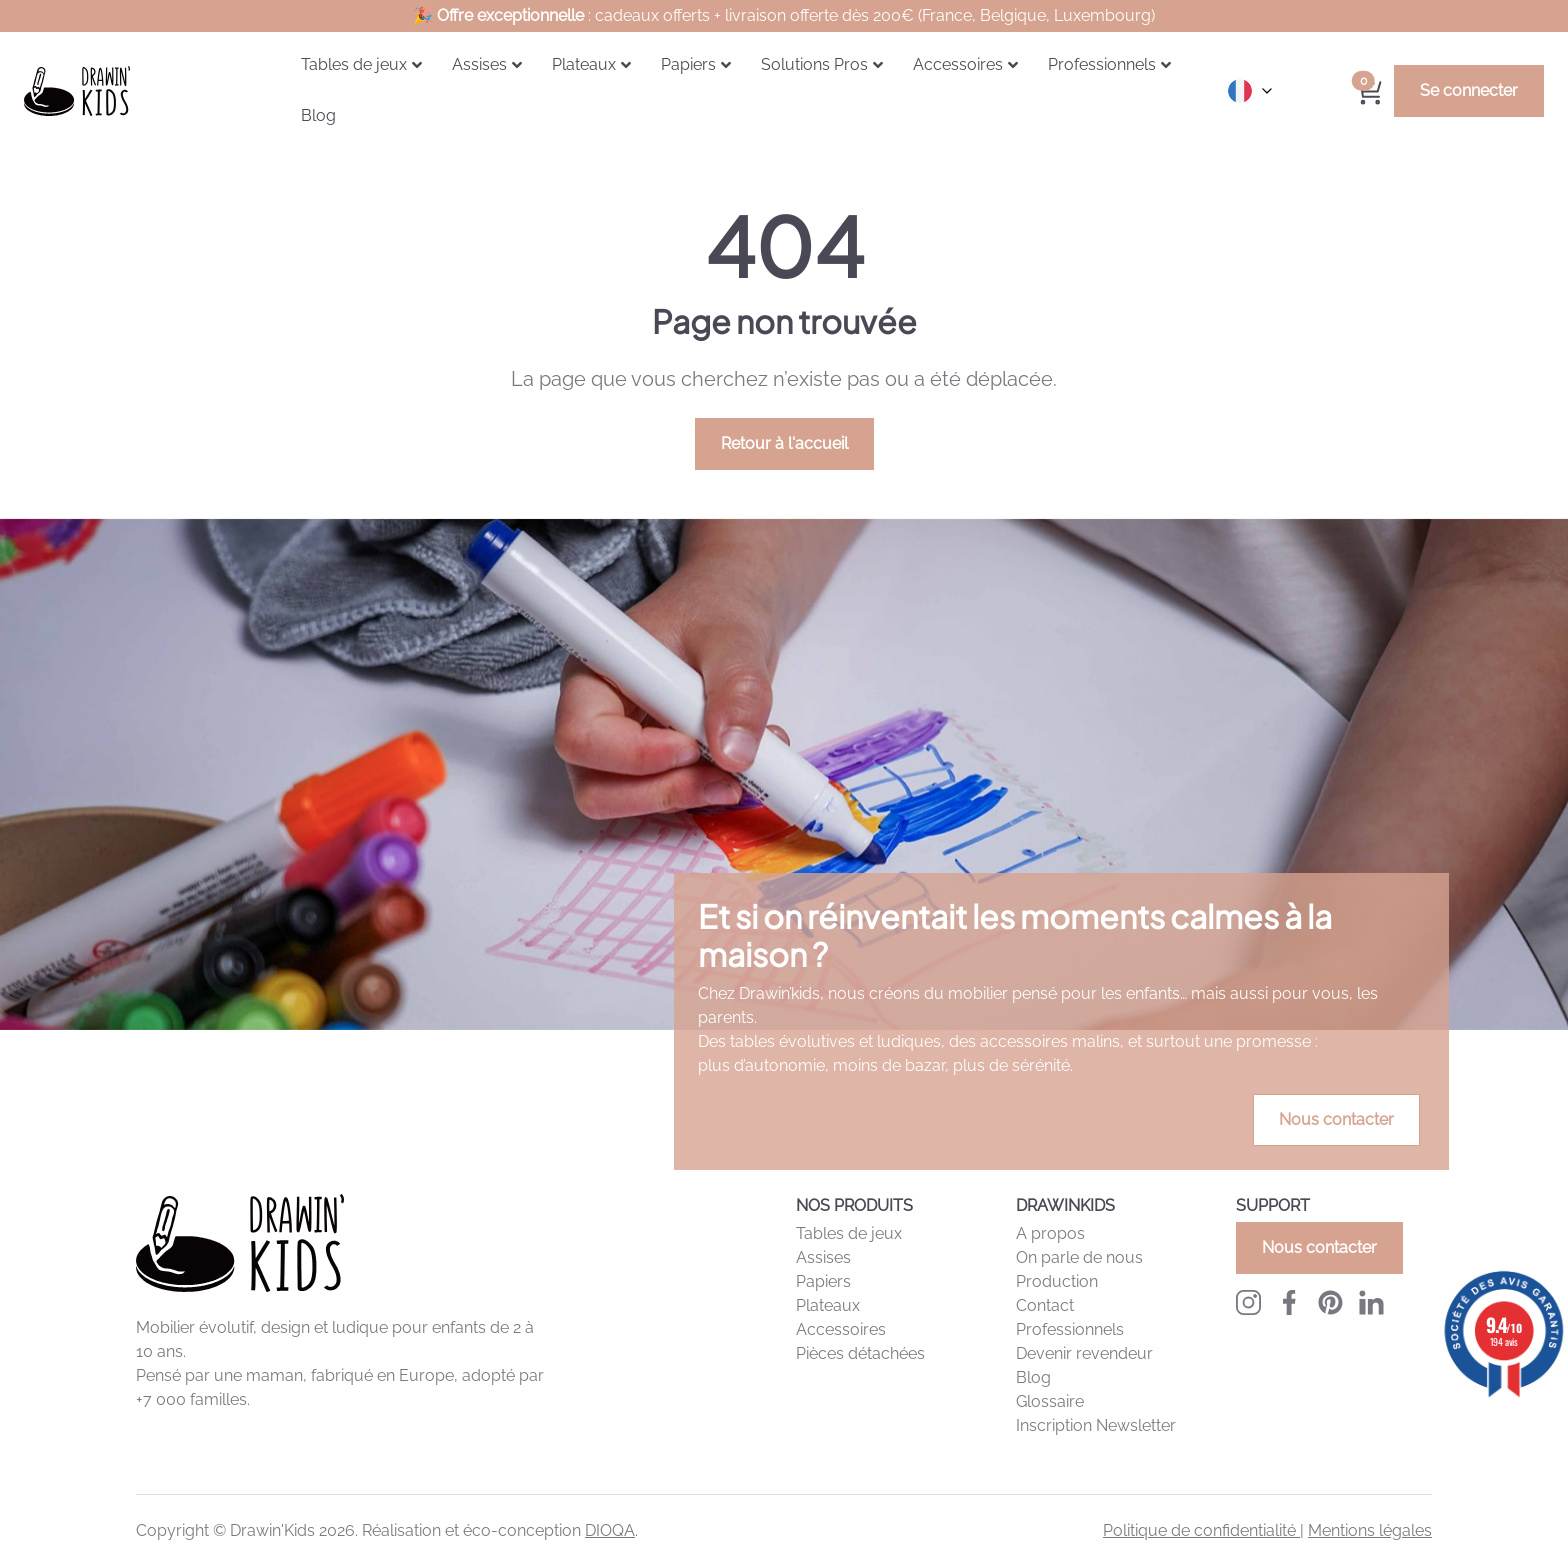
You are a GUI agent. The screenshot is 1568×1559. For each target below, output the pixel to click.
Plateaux (828, 1305)
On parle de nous (1079, 1257)
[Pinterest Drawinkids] (1330, 1302)
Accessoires (841, 1329)
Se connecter (1469, 90)
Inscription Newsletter (1096, 1425)
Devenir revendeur (1084, 1353)
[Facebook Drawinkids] (1289, 1302)
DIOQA (610, 1530)
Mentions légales (1370, 1530)
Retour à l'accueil (784, 443)
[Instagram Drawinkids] (1248, 1302)
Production (1057, 1281)
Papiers (823, 1281)
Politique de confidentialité (1201, 1530)
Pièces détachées (860, 1353)
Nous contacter (1336, 1119)
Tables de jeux (849, 1233)
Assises (823, 1257)
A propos (1050, 1233)
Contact (1045, 1305)
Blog (1033, 1377)
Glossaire (1050, 1401)
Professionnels (1070, 1329)
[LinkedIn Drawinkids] (1371, 1302)
